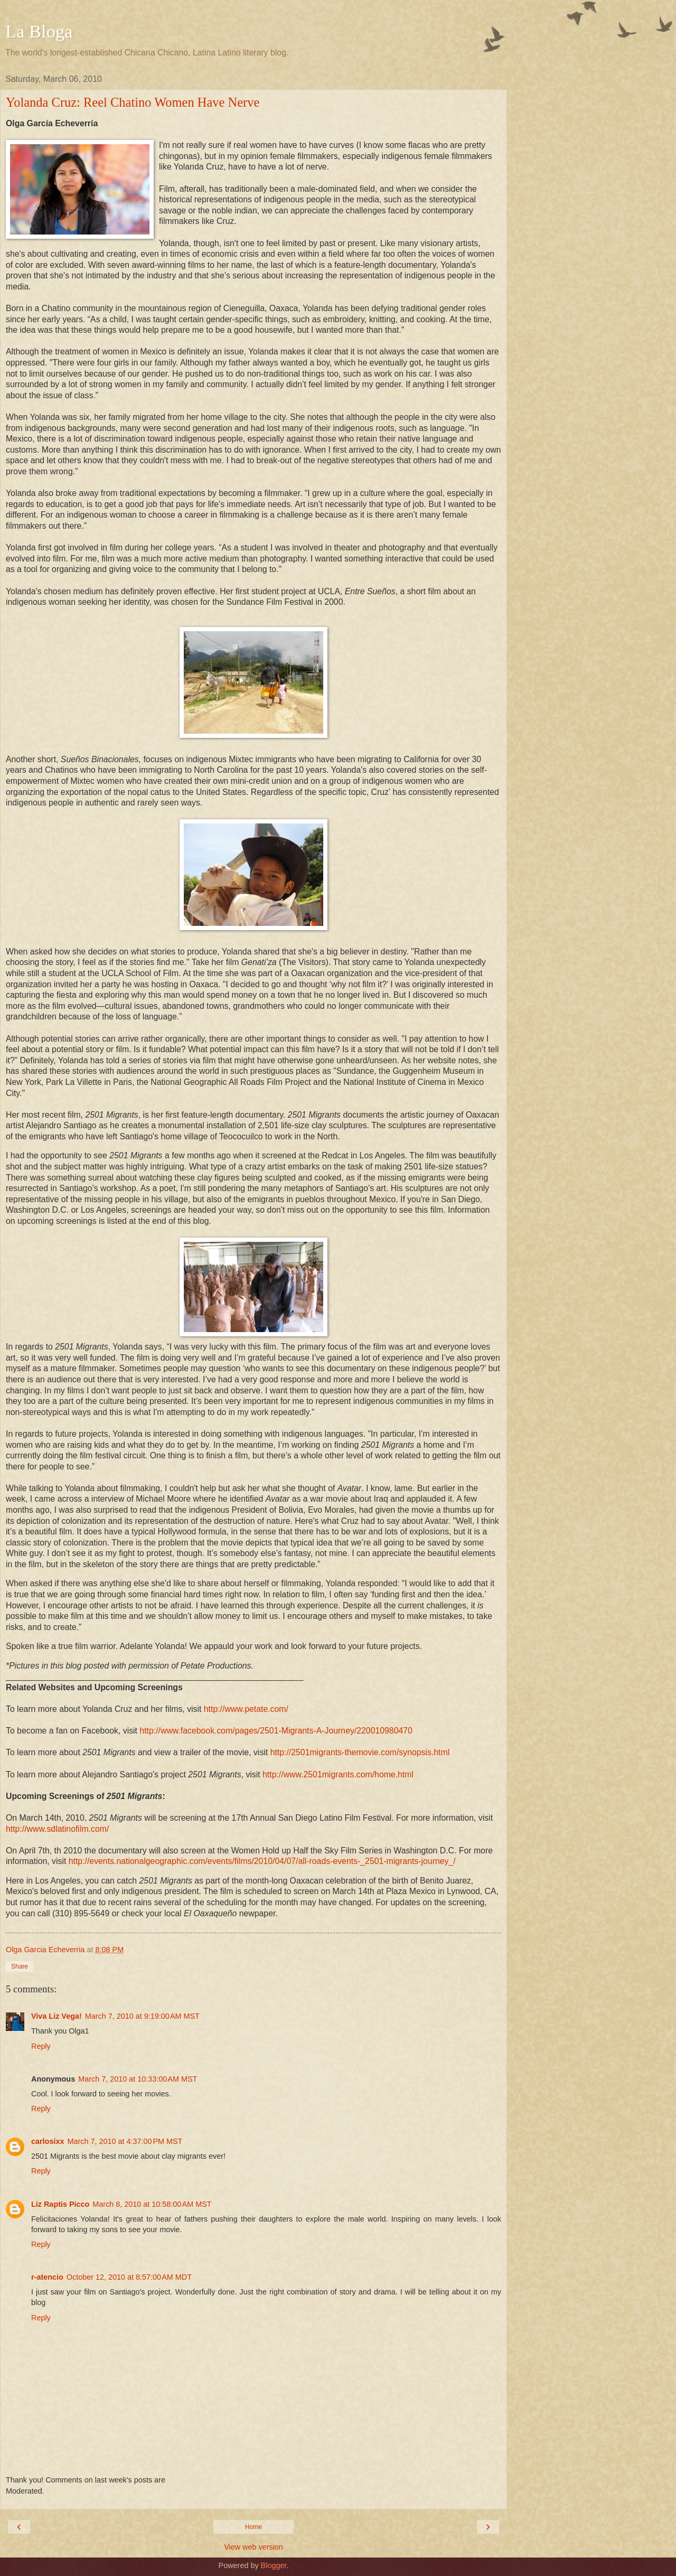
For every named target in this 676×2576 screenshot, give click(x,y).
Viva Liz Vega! (56, 2016)
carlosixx (47, 2141)
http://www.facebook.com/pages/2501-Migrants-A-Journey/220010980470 (275, 1730)
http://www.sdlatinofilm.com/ (57, 1828)
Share (19, 1966)
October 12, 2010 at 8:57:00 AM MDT (129, 2277)
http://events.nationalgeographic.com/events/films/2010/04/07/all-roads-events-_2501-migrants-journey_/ (262, 1861)
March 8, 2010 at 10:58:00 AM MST (151, 2204)
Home (253, 2527)
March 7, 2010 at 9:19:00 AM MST (142, 2016)
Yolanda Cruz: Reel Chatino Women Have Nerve (132, 102)
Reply (41, 2046)
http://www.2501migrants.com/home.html (338, 1774)
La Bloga (39, 31)
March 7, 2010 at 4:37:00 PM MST (124, 2141)
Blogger (274, 2565)
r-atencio (47, 2277)
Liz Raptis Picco (60, 2204)
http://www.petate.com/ (246, 1708)
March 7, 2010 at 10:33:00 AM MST (137, 2079)
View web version (253, 2547)
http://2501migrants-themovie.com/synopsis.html (360, 1752)
